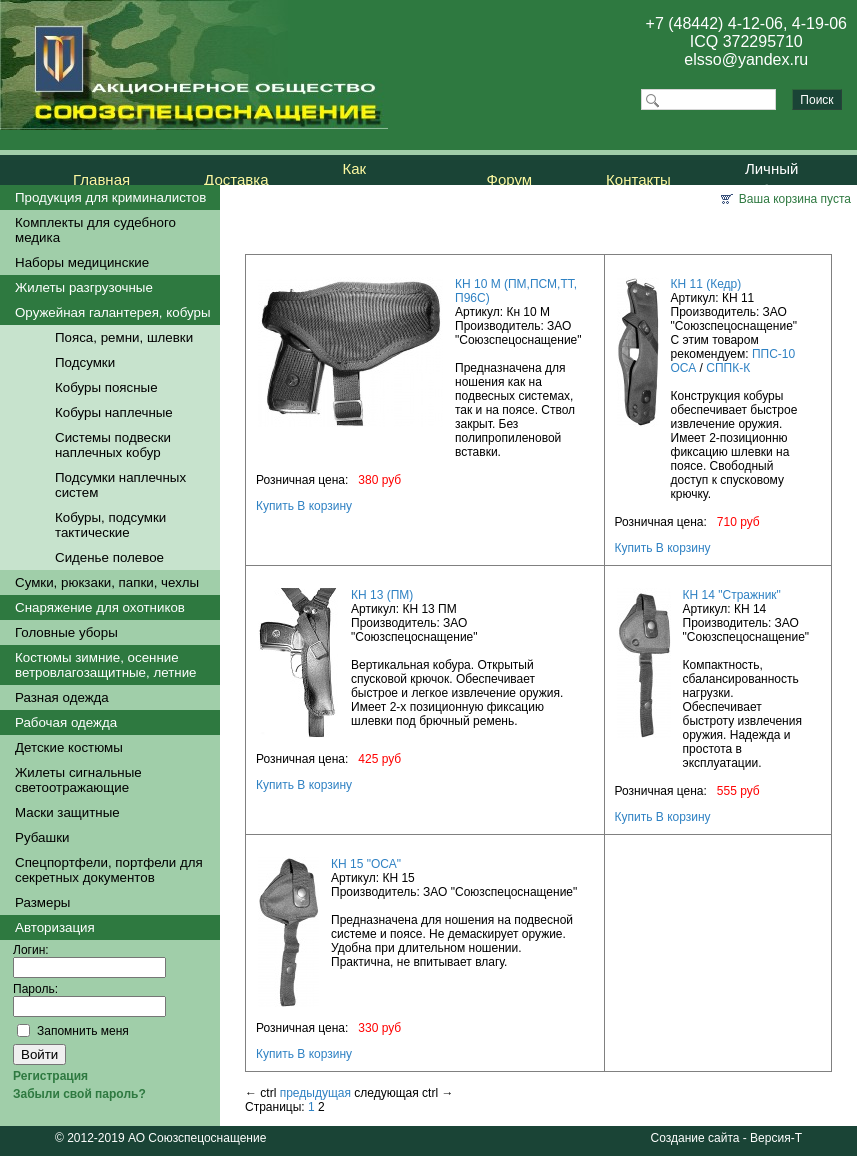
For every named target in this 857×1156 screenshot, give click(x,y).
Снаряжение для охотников (100, 607)
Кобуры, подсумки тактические (110, 525)
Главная (101, 179)
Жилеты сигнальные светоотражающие (78, 780)
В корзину (324, 506)
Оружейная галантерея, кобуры (113, 312)
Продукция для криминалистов (110, 197)
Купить (275, 506)
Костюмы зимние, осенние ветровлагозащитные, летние (106, 665)
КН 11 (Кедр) (706, 284)
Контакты (638, 179)
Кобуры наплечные (114, 412)
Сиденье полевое (109, 557)
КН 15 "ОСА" (366, 864)
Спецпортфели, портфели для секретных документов (109, 870)
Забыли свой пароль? (79, 1094)
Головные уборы (66, 632)
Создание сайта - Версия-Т (726, 1138)
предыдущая (315, 1093)
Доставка (236, 179)
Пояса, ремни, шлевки (124, 337)
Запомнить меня (83, 1031)
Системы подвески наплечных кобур (113, 445)
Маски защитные (67, 812)
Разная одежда (62, 697)
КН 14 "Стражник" (732, 595)
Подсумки (85, 362)
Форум (510, 179)
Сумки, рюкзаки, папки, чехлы (107, 582)
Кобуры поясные (106, 387)
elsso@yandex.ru (746, 59)
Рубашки (42, 837)
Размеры (42, 902)
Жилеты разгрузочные (84, 287)
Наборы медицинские (82, 262)
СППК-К (728, 368)
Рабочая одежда (66, 722)
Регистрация (50, 1076)
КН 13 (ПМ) (382, 595)
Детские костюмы (69, 747)
